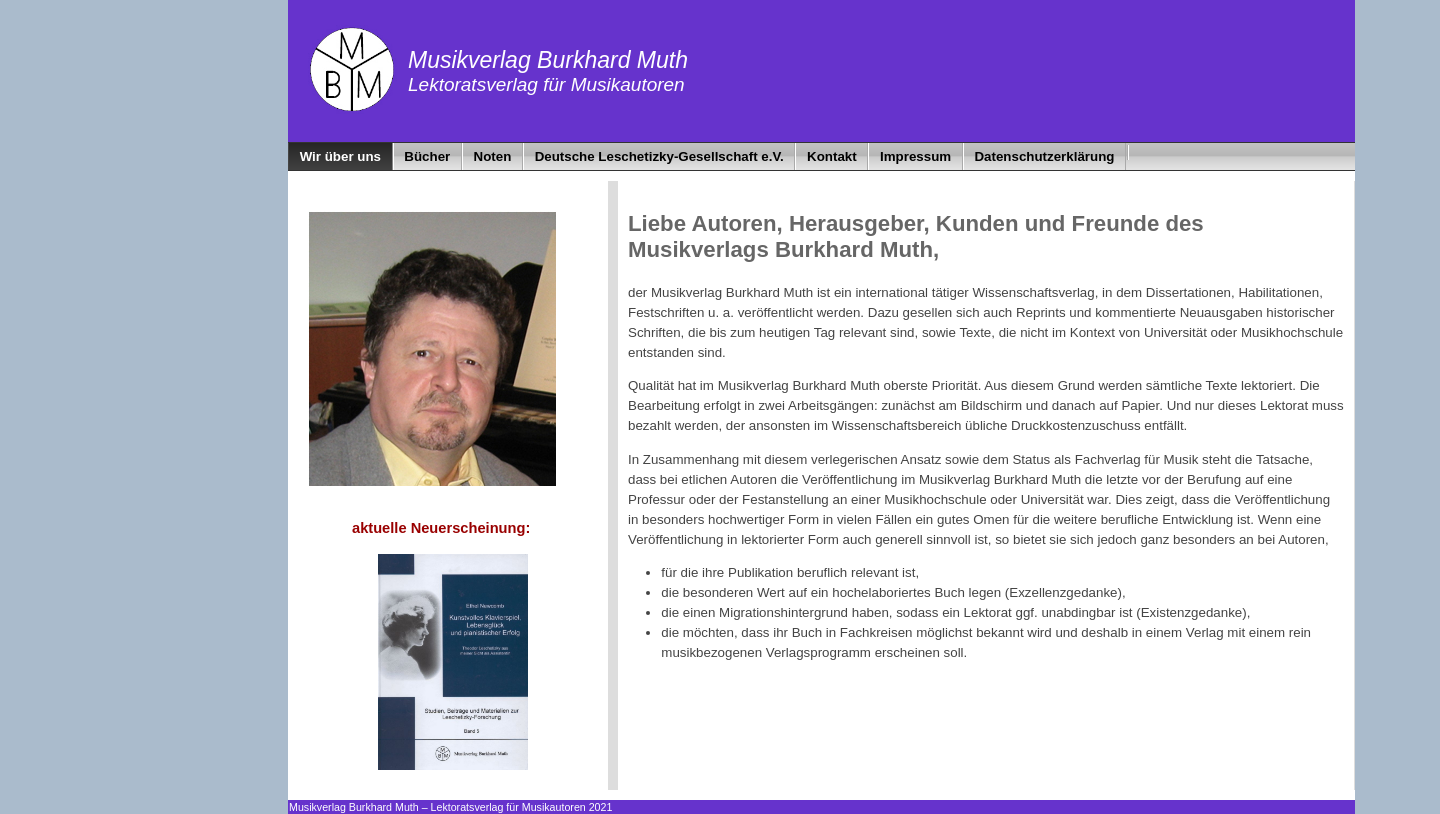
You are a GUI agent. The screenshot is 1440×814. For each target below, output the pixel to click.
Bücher (427, 156)
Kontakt (832, 156)
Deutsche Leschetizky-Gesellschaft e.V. (659, 156)
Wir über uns (340, 156)
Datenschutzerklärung (1044, 156)
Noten (493, 156)
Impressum (915, 156)
